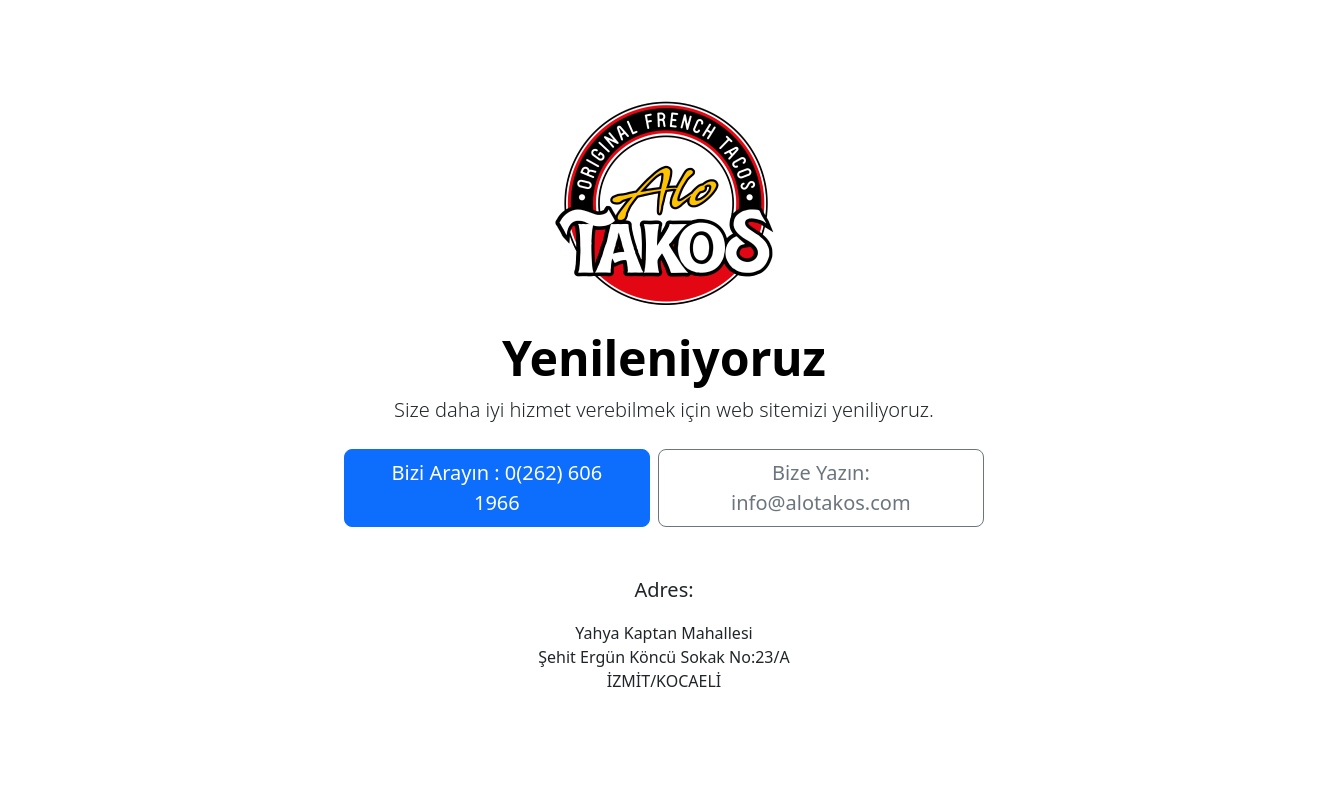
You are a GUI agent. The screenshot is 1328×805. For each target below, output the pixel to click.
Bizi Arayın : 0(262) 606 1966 (497, 487)
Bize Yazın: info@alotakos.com (821, 487)
